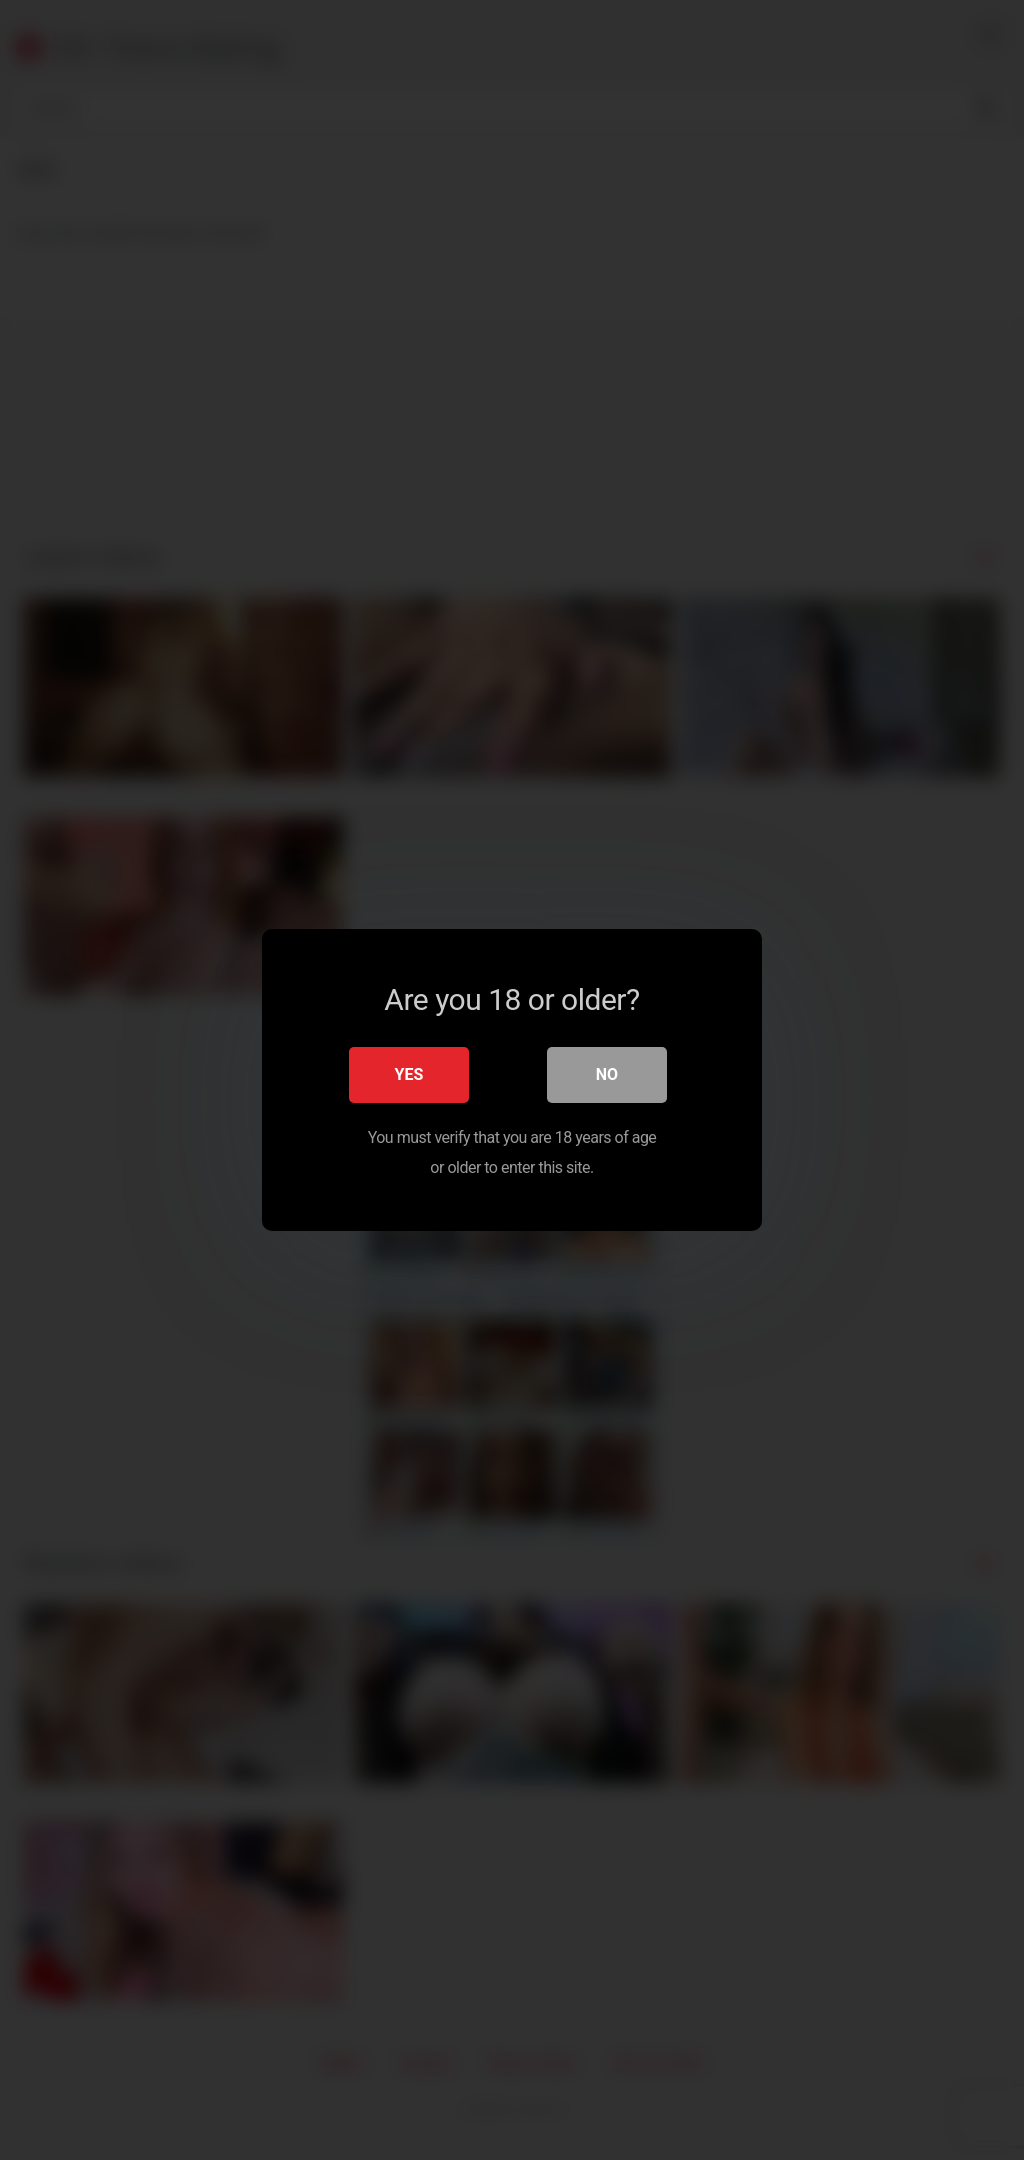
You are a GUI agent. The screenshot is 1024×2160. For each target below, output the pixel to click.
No (607, 1074)
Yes (409, 1074)
